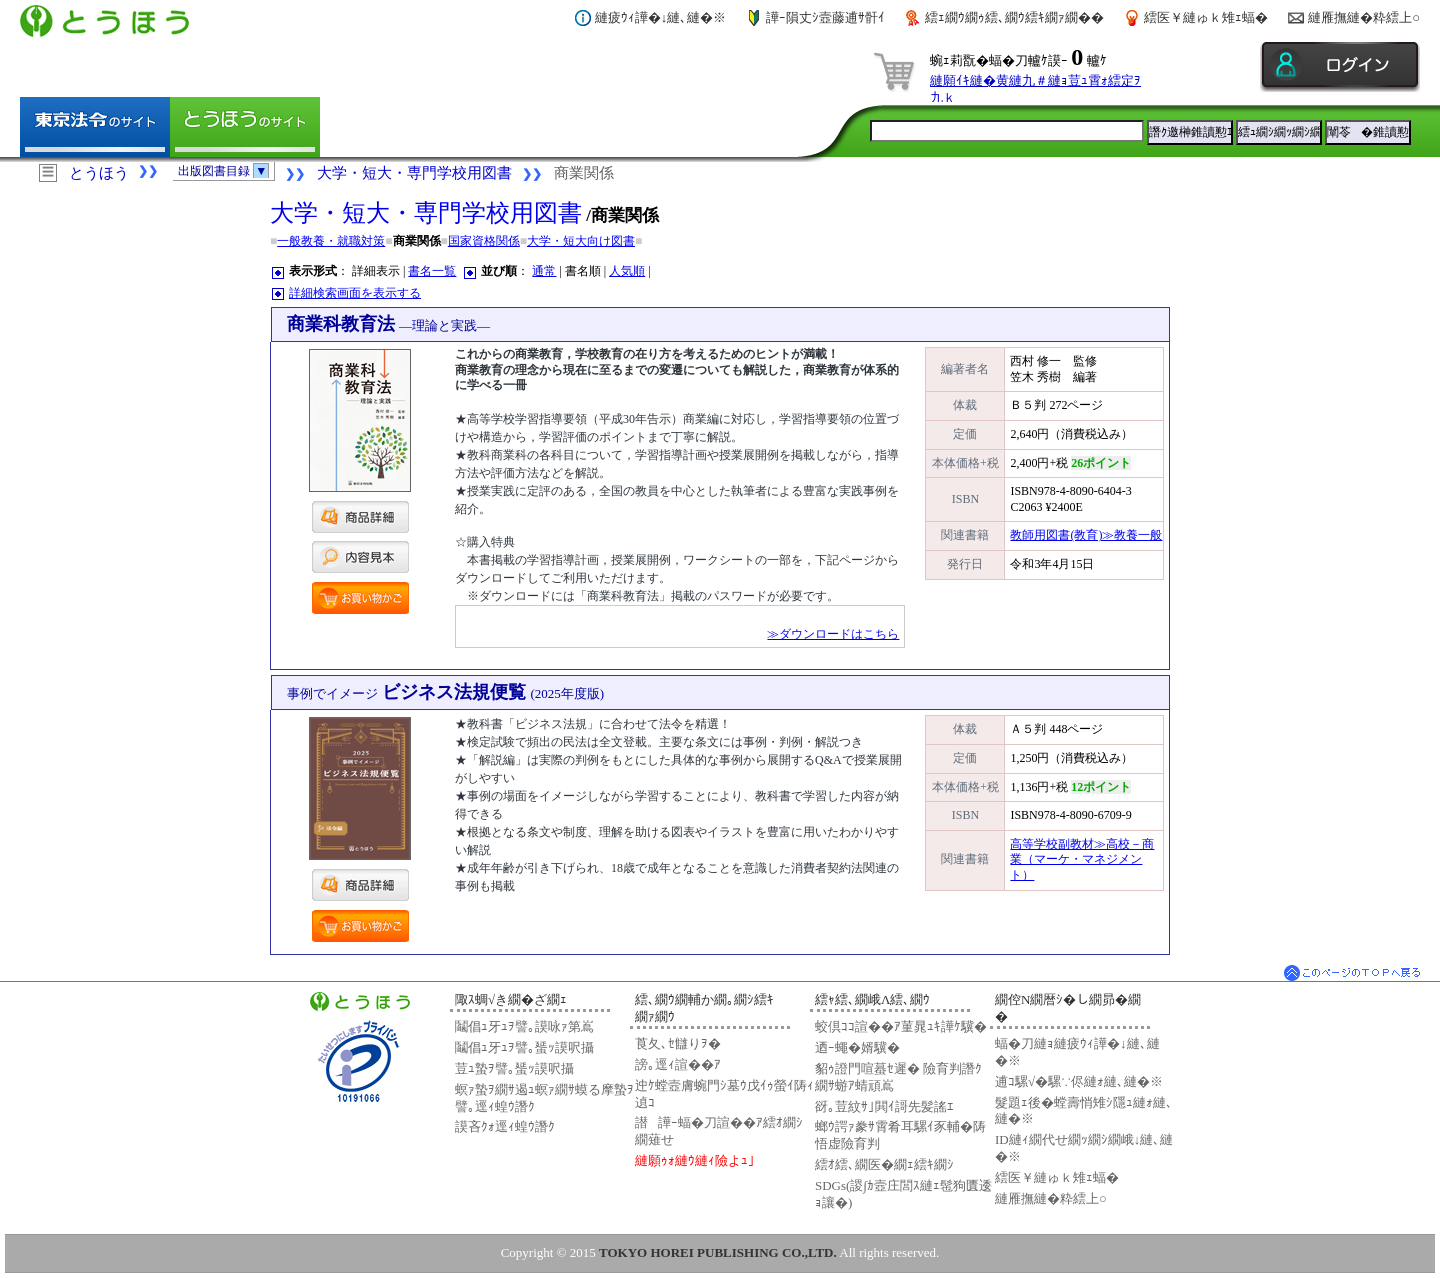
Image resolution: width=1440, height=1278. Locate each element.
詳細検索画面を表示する (355, 293)
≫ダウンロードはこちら (833, 634)
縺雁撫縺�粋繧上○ (1364, 17)
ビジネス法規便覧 (446, 692)
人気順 (627, 271)
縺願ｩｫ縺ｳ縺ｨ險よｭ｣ (695, 1160)
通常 (544, 271)
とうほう (99, 173)
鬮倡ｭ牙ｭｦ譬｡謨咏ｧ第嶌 (524, 1026)
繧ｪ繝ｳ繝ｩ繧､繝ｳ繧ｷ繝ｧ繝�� (1014, 17)
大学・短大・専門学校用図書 (414, 173)
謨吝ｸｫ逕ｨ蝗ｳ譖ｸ (505, 1126)
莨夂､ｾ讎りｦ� (678, 1043)
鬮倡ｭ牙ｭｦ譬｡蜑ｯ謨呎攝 (524, 1047)
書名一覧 (432, 271)
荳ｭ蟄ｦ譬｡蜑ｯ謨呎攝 (514, 1068)
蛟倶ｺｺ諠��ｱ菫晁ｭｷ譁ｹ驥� (901, 1026)
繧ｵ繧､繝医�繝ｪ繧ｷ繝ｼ (884, 1164)
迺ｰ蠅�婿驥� (857, 1047)
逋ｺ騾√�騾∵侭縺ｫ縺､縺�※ (1079, 1081)
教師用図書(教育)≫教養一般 (1086, 535)
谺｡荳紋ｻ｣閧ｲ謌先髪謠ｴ (884, 1106)
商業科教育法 (389, 324)
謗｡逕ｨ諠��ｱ (678, 1064)
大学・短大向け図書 (581, 241)
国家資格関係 (484, 241)
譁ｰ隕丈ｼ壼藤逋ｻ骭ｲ (825, 17)
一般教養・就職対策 (331, 241)
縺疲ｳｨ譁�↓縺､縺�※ (661, 17)
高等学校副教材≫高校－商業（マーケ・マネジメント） (1082, 859)
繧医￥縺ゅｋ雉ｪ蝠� (1206, 17)
